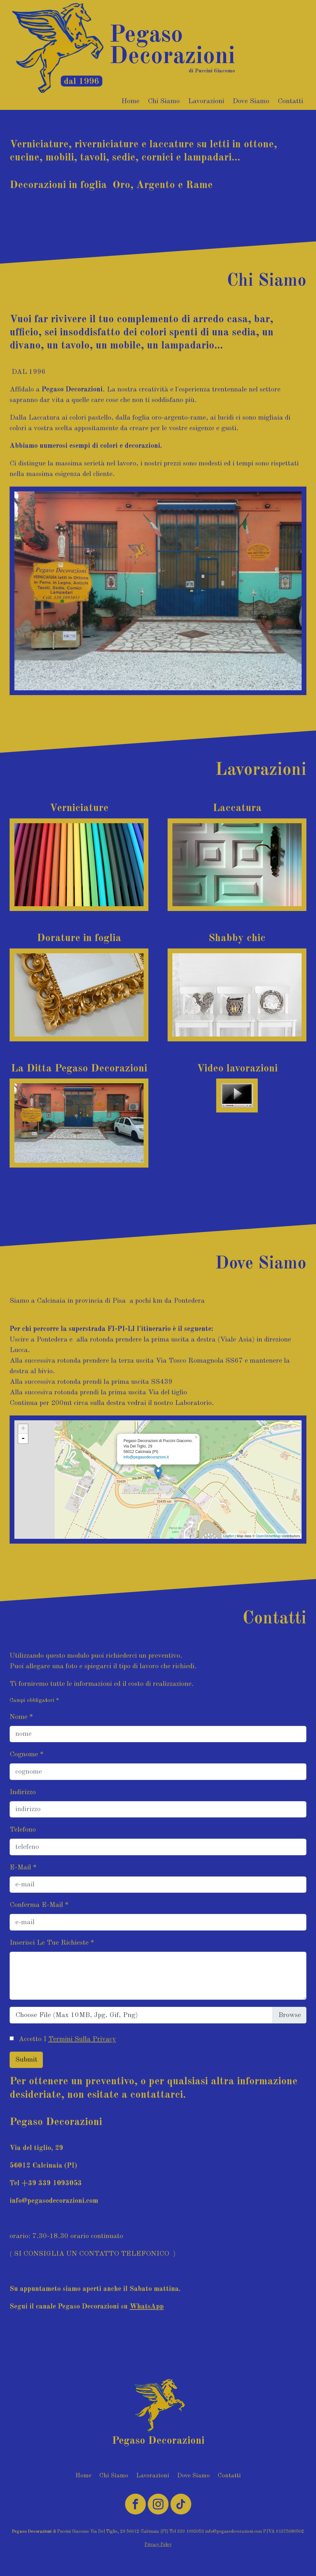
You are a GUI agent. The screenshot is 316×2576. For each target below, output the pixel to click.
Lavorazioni (206, 101)
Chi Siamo (164, 101)
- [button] (23, 1438)
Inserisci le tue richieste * (52, 1942)
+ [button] (23, 1429)
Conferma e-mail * (39, 1904)
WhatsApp (147, 2306)
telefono (23, 1829)
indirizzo (23, 1792)
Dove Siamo (251, 101)
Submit (26, 2059)
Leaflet (228, 1536)
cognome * (27, 1754)
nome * (21, 1716)
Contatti (290, 101)
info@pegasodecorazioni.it (146, 1457)
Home (130, 101)
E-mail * (23, 1867)
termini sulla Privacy (82, 2039)
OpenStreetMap (268, 1536)
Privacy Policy (158, 2545)
